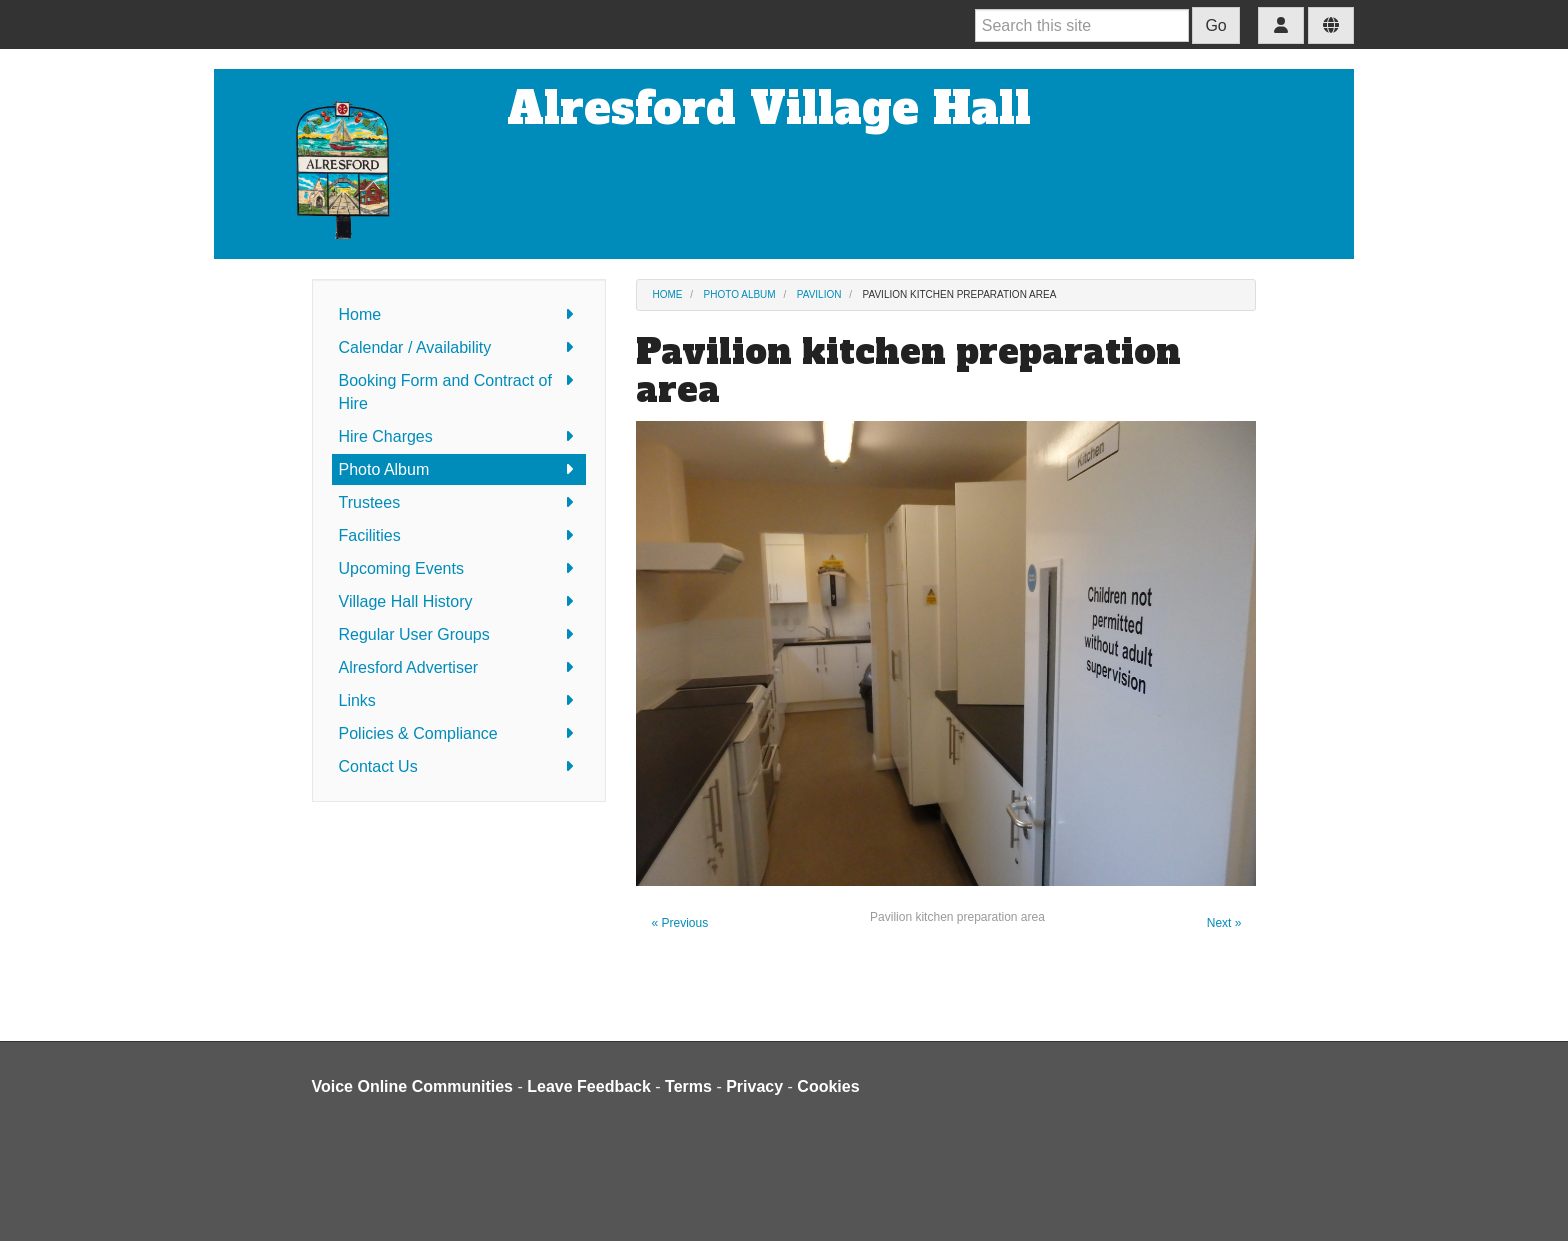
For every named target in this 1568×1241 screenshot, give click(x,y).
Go (1215, 25)
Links (459, 700)
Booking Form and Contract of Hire (459, 390)
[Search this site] (1082, 25)
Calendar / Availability (459, 347)
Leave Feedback (589, 1086)
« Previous (679, 923)
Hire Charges (459, 436)
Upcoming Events (459, 568)
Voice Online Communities (413, 1086)
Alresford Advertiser (459, 667)
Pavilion (819, 294)
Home (459, 314)
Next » (1224, 923)
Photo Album (459, 469)
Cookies (828, 1086)
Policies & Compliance (459, 733)
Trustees (459, 502)
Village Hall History (459, 601)
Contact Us (459, 766)
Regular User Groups (459, 634)
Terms (688, 1086)
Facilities (459, 535)
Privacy (754, 1086)
